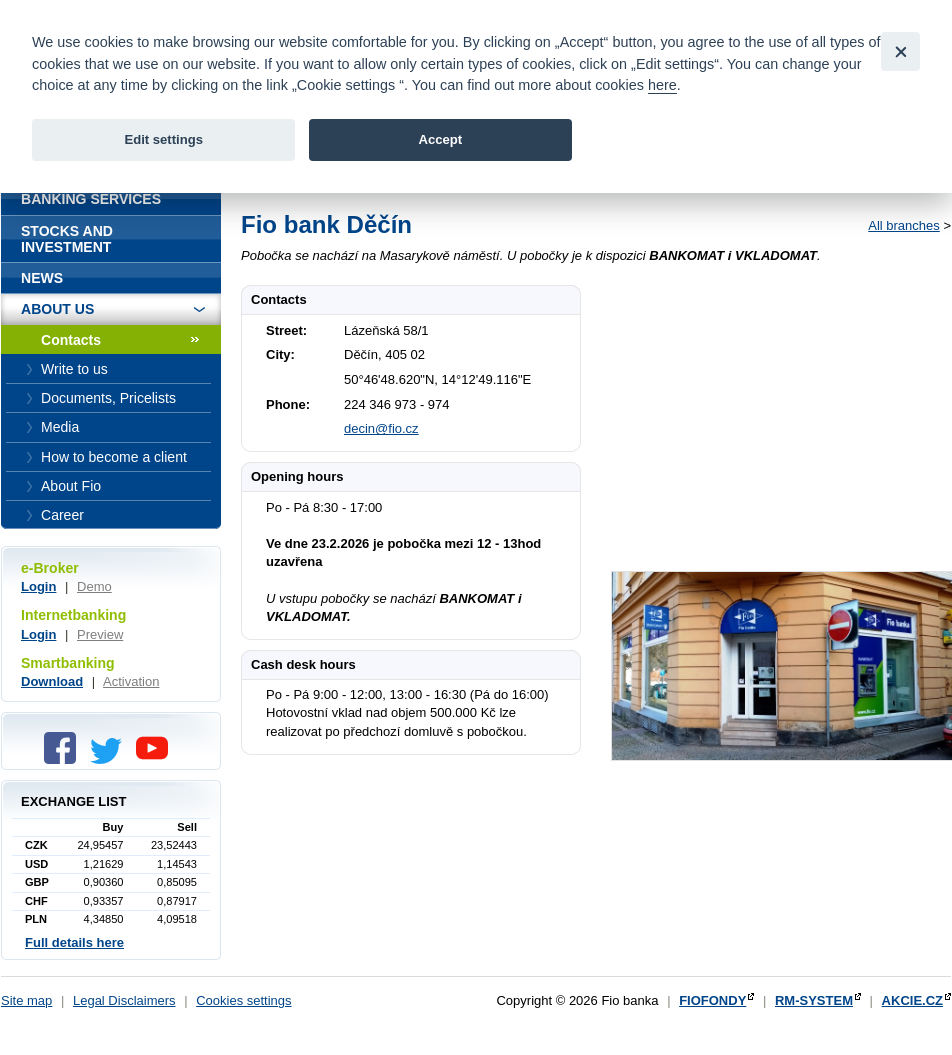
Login (38, 586)
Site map (26, 1000)
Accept (440, 139)
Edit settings (163, 139)
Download (52, 681)
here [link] (662, 85)
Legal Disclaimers (124, 1000)
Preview (100, 634)
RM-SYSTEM (814, 1000)
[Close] (900, 51)
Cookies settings (243, 1000)
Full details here (74, 942)
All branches (904, 225)
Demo (94, 586)
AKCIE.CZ (912, 1000)
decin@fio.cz (381, 428)
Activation (131, 681)
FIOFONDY (712, 1000)
